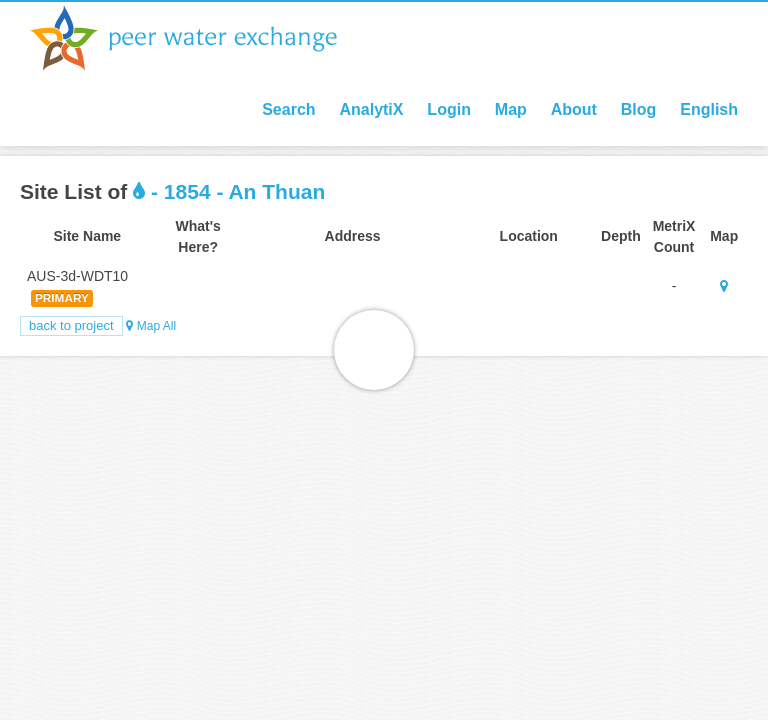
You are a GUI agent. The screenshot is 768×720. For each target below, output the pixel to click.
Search (288, 109)
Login (449, 109)
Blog (639, 109)
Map (511, 109)
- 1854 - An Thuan (229, 191)
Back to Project (71, 325)
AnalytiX (371, 109)
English (709, 109)
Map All (151, 326)
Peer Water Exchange (200, 38)
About (574, 109)
